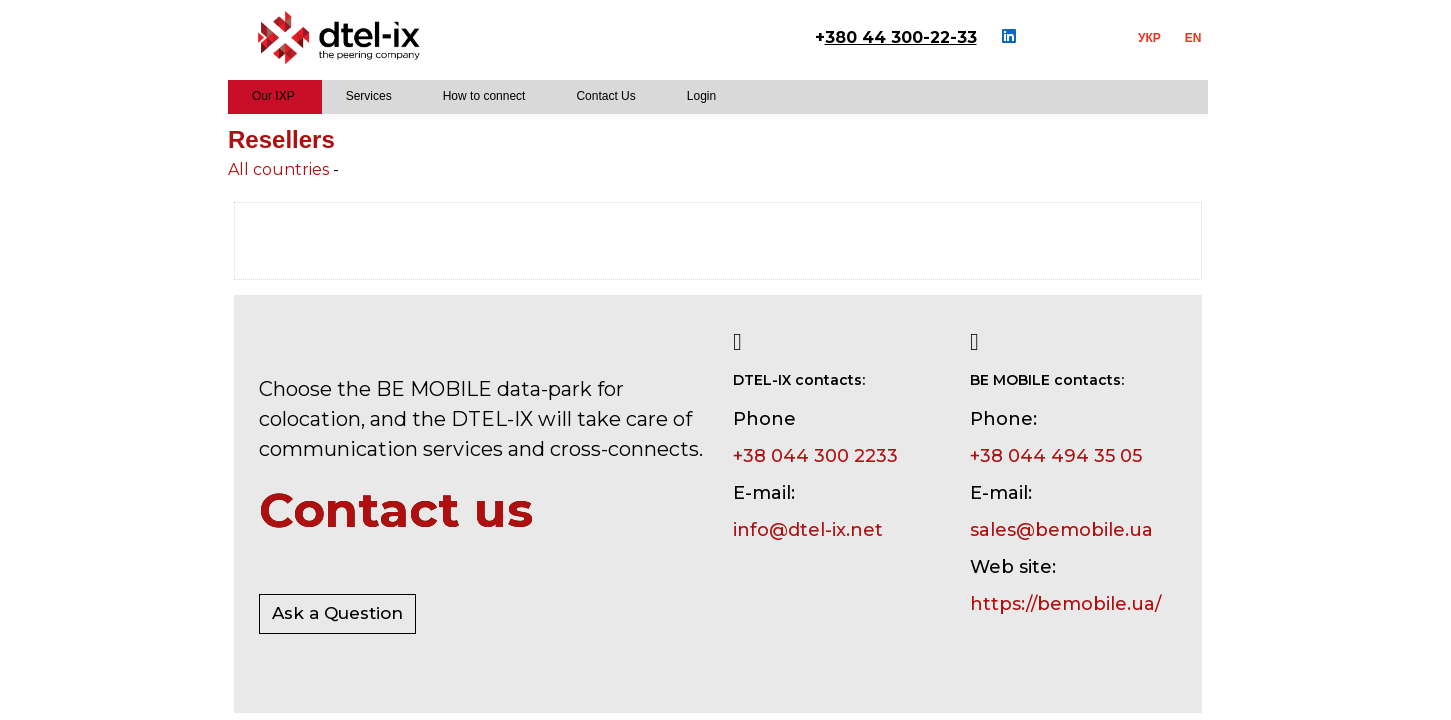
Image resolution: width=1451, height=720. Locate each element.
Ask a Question (337, 613)
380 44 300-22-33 (901, 37)
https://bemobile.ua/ (1065, 604)
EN (1193, 38)
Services (369, 96)
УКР (1149, 38)
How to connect (484, 96)
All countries (278, 169)
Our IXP (273, 96)
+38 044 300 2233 (815, 456)
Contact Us (605, 96)
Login (701, 96)
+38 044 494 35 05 (1056, 456)
